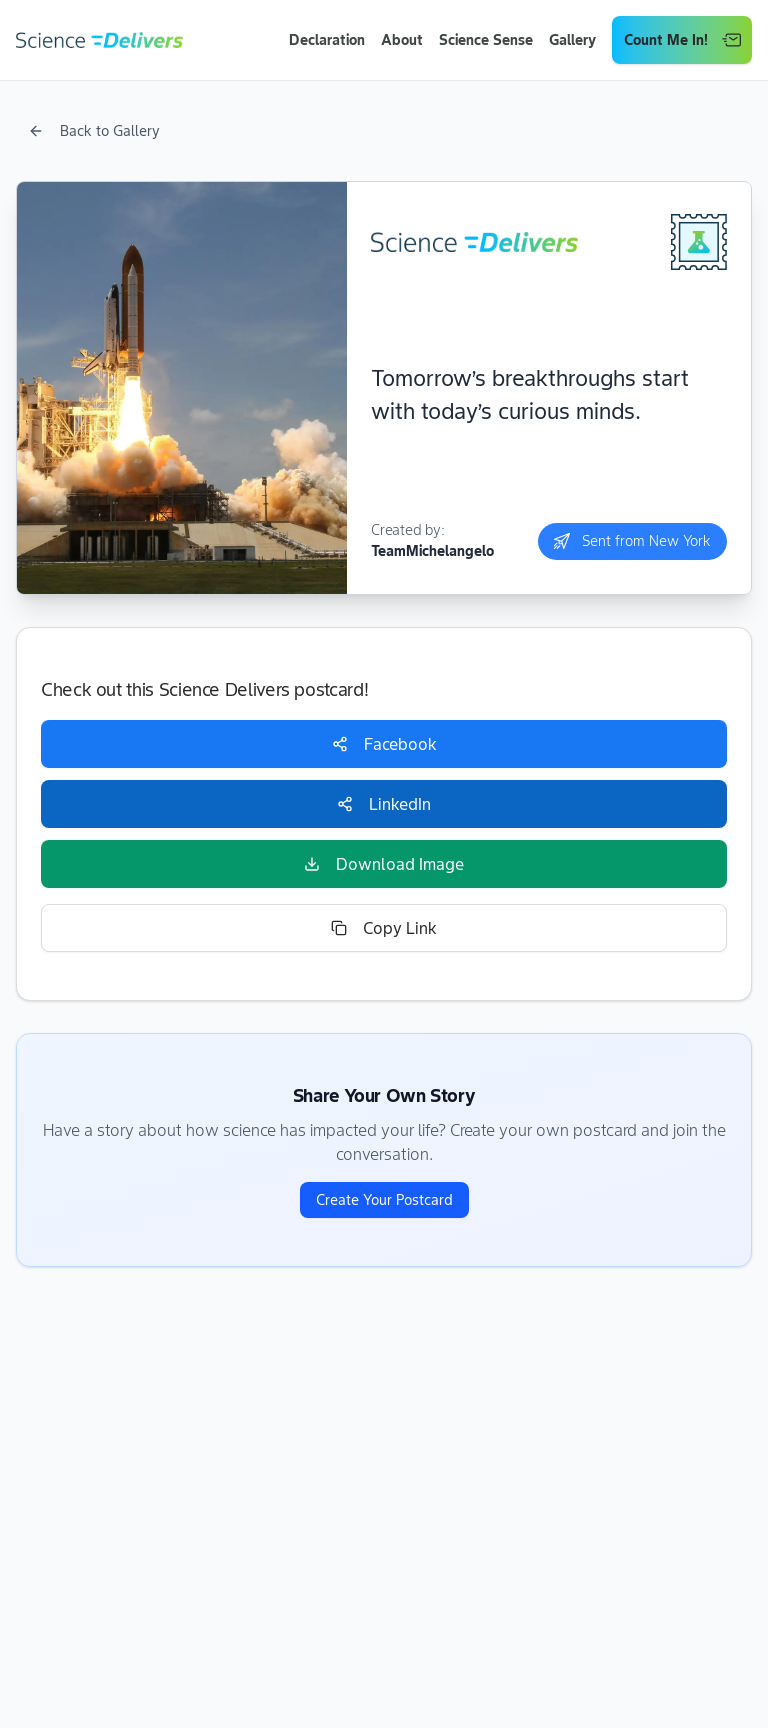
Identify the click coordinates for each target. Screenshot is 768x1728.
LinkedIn (384, 804)
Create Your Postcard (384, 1200)
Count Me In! (683, 40)
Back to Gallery (94, 131)
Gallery (572, 40)
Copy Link (384, 928)
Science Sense (486, 40)
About (402, 40)
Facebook (384, 744)
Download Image (384, 864)
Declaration (327, 40)
